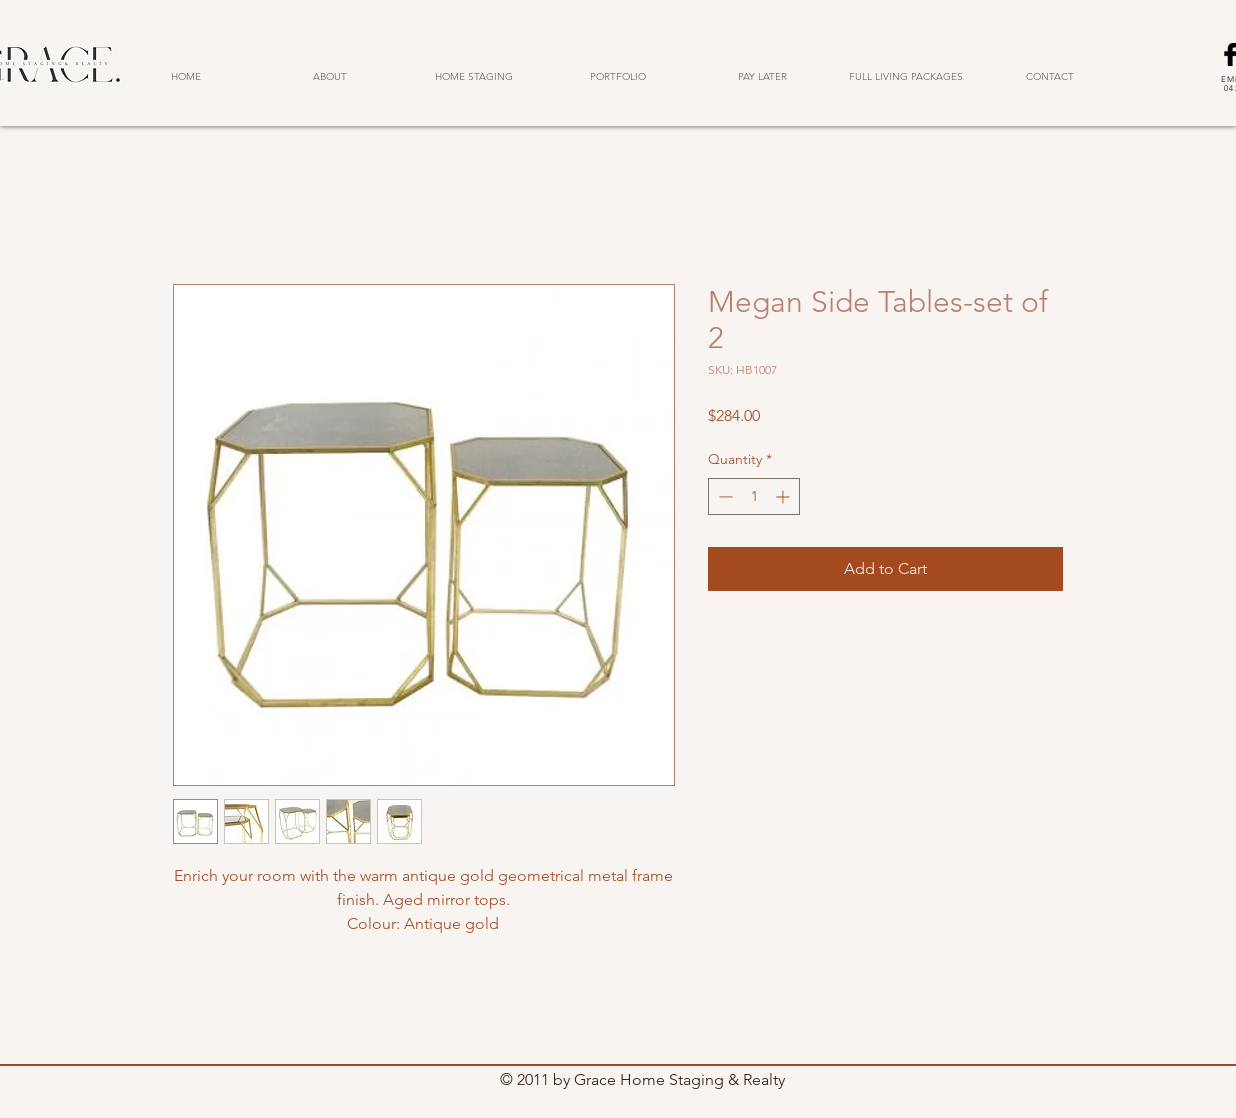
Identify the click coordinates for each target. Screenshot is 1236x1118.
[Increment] (784, 496)
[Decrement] (723, 496)
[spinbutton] (754, 496)
